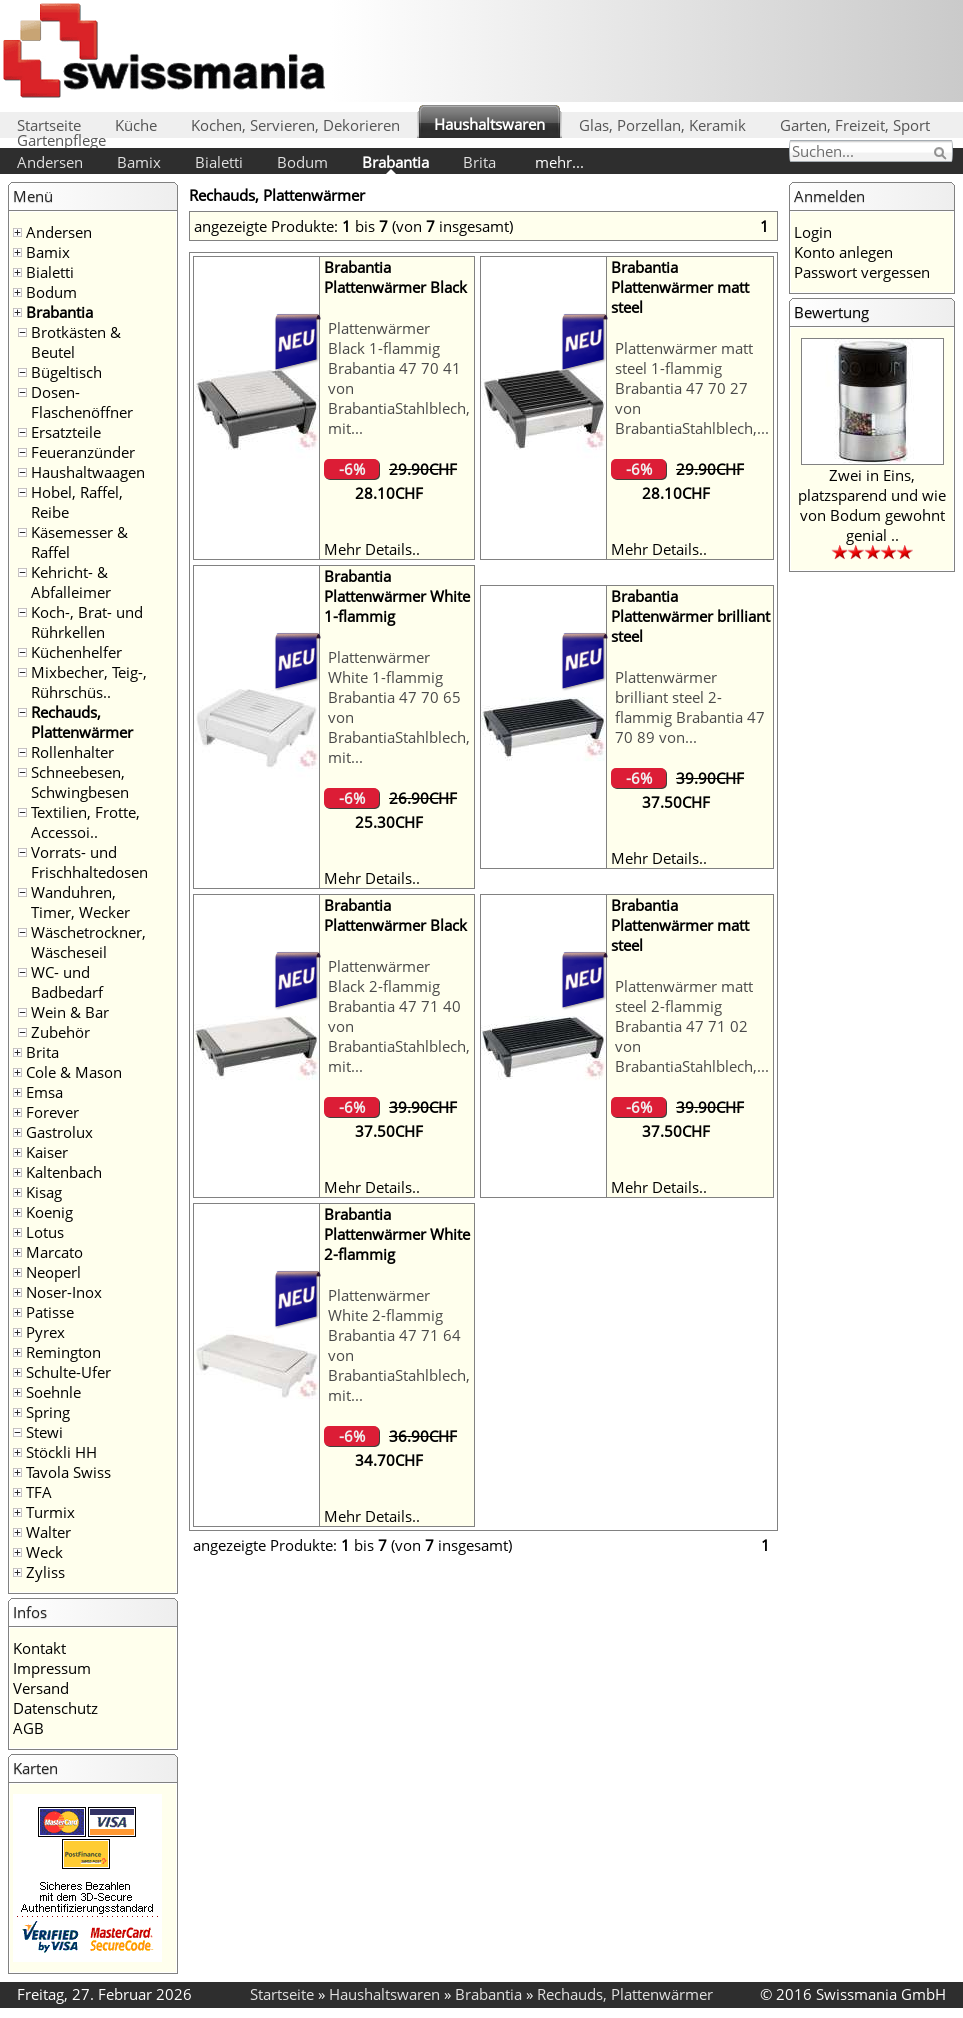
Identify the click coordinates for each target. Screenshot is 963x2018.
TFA (39, 1492)
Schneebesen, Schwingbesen (80, 782)
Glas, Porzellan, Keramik (662, 125)
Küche (136, 125)
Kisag (44, 1192)
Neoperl (53, 1272)
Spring (48, 1412)
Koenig (49, 1212)
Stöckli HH (61, 1452)
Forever (52, 1112)
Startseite (49, 125)
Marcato (54, 1252)
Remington (63, 1352)
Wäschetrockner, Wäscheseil (88, 942)
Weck (44, 1552)
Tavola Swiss (68, 1472)
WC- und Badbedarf (67, 982)
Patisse (50, 1312)
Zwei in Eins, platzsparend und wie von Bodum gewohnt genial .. (872, 505)
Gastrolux (59, 1132)
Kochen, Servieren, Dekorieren (295, 125)
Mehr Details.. (372, 549)
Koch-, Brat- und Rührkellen (87, 622)
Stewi (44, 1432)
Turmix (50, 1512)
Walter (48, 1532)
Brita (479, 162)
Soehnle (53, 1392)
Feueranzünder (83, 452)
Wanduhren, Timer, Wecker (80, 902)
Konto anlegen (843, 252)
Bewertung (831, 312)
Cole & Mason (74, 1072)
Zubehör (60, 1032)
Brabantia (395, 162)
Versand (41, 1688)
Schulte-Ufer (68, 1372)
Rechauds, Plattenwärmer (82, 722)
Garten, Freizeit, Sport (855, 125)
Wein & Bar (70, 1012)
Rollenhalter (72, 752)
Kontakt (39, 1648)
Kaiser (47, 1152)
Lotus (45, 1232)
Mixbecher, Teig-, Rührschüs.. (89, 682)
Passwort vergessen (862, 272)
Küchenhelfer (76, 652)
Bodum (302, 162)
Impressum (52, 1668)
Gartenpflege (61, 140)
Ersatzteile (66, 432)
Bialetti (219, 162)
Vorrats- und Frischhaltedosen (89, 862)
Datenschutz (55, 1708)
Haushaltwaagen (88, 472)
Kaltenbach (64, 1172)
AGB (28, 1728)
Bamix (139, 162)
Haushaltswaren (489, 124)
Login (813, 232)
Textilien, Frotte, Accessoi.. (85, 822)
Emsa (44, 1092)
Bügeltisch (66, 372)
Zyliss (45, 1572)
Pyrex (45, 1332)
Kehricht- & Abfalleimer (71, 582)
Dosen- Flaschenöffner (82, 402)
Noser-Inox (64, 1292)
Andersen (50, 162)
